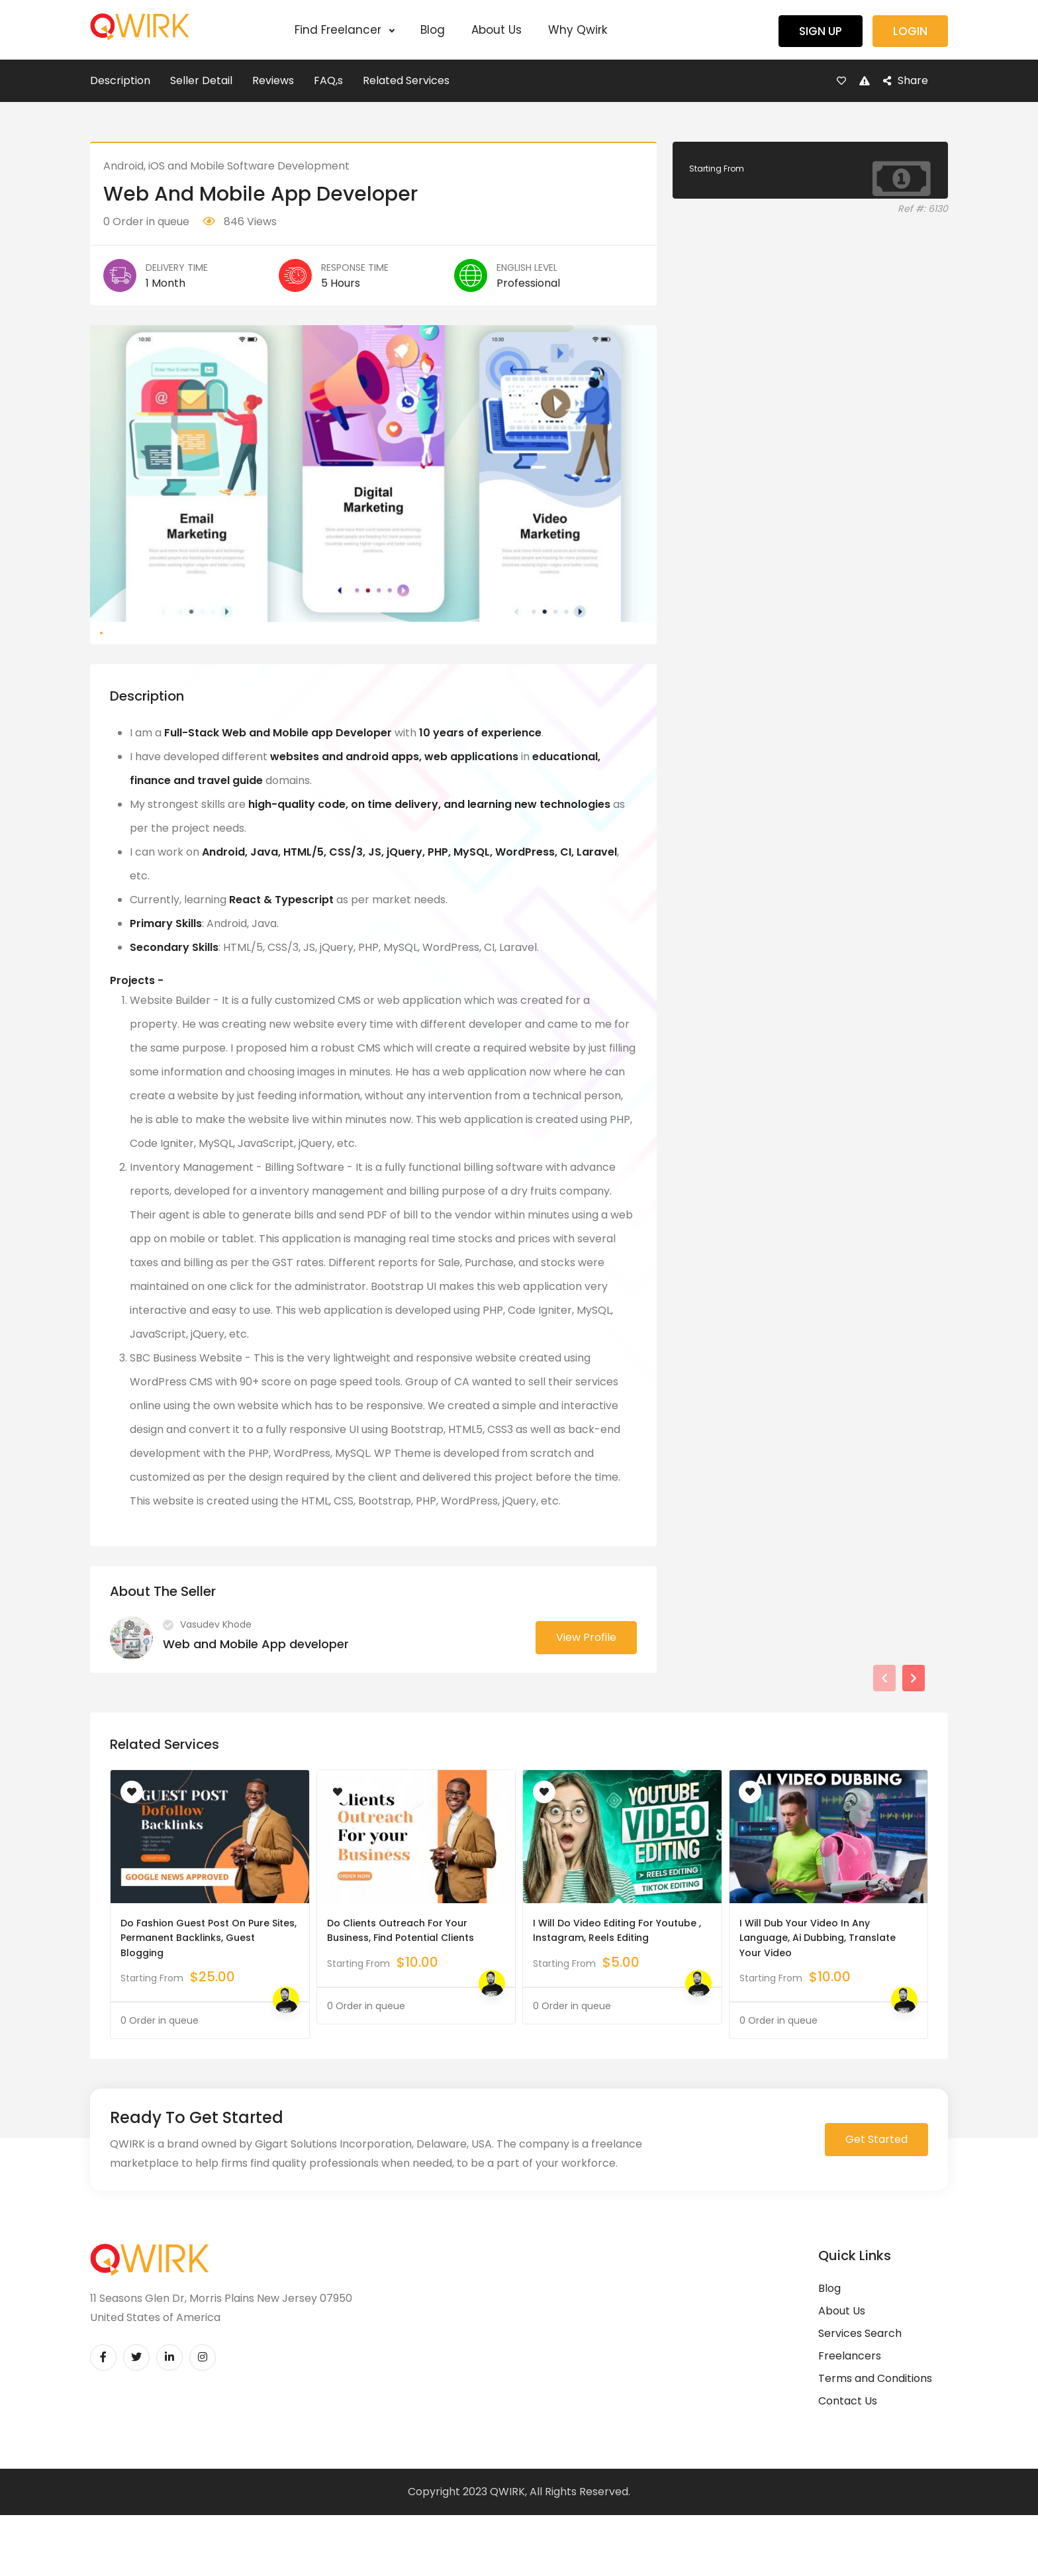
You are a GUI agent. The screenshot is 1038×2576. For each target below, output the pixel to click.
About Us (496, 30)
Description (120, 80)
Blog (432, 30)
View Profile (586, 1701)
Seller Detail (201, 80)
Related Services (406, 80)
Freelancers (849, 2419)
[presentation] (884, 1741)
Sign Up (820, 31)
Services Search (860, 2396)
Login (910, 31)
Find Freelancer (344, 30)
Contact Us (847, 2464)
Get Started (876, 2202)
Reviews (273, 80)
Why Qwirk (577, 30)
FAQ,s (328, 80)
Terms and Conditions (875, 2442)
